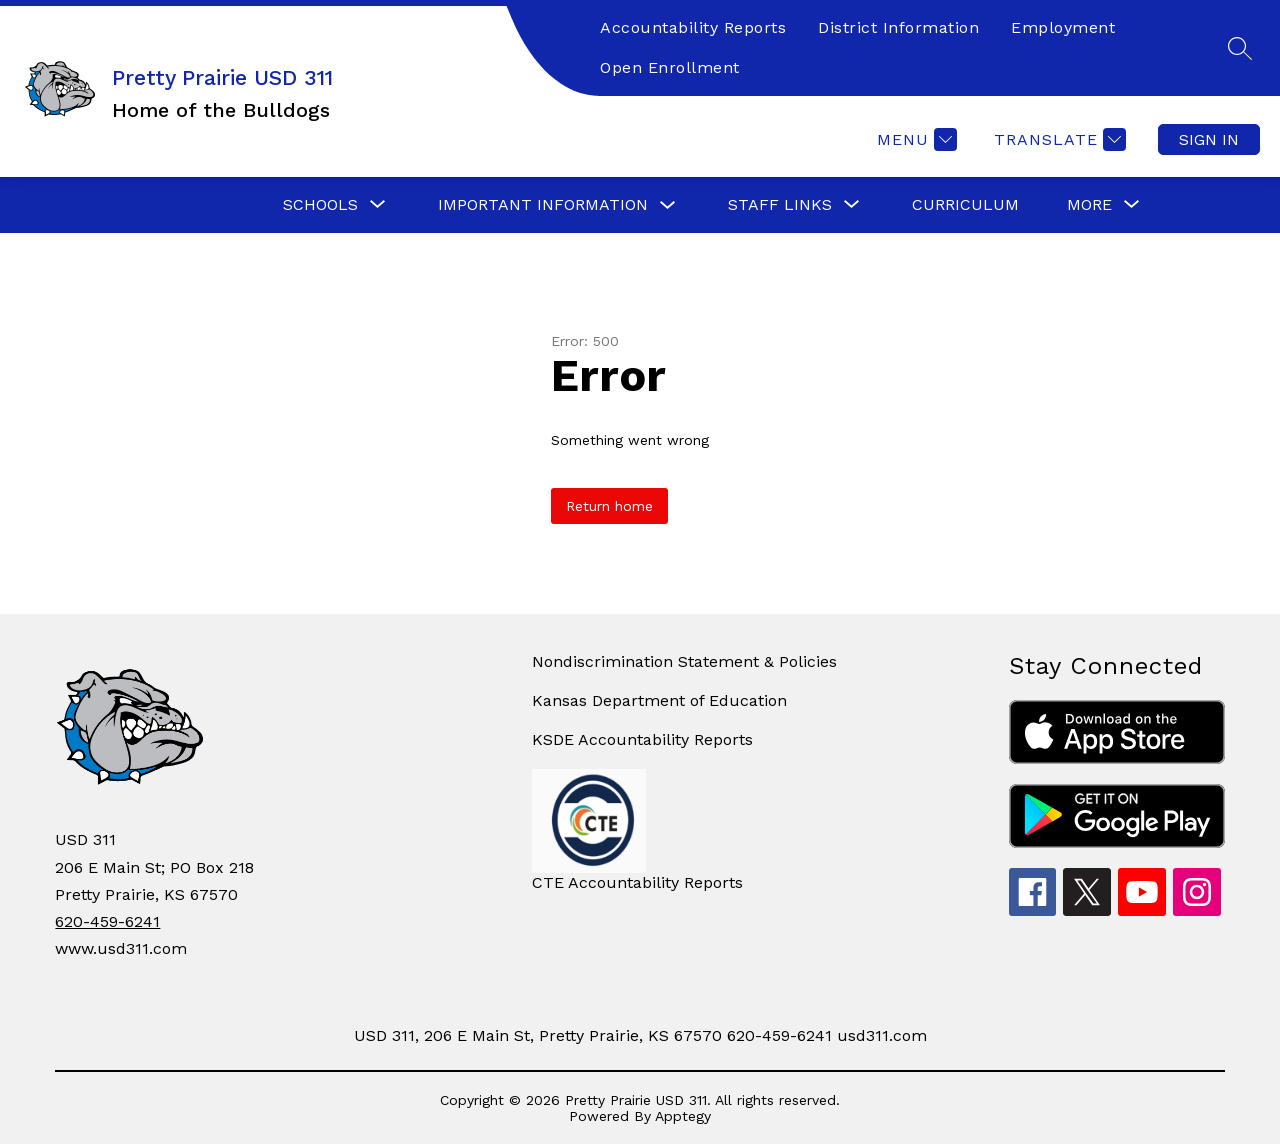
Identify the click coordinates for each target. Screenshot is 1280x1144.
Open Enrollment (670, 67)
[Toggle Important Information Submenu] (668, 205)
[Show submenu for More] (1089, 205)
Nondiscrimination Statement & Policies (684, 661)
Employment (1063, 27)
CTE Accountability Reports (637, 882)
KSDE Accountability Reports (642, 739)
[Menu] (914, 139)
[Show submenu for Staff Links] (780, 205)
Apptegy (683, 1116)
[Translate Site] (1057, 139)
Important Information (543, 204)
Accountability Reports (693, 27)
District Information (898, 27)
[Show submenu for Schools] (320, 205)
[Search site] (1240, 48)
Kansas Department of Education (659, 700)
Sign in (1209, 139)
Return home (609, 506)
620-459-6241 (107, 921)
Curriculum (965, 204)
